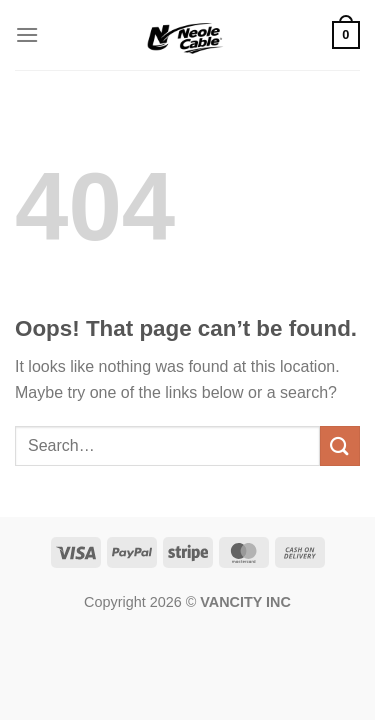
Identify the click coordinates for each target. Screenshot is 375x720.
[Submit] (340, 445)
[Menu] (27, 34)
